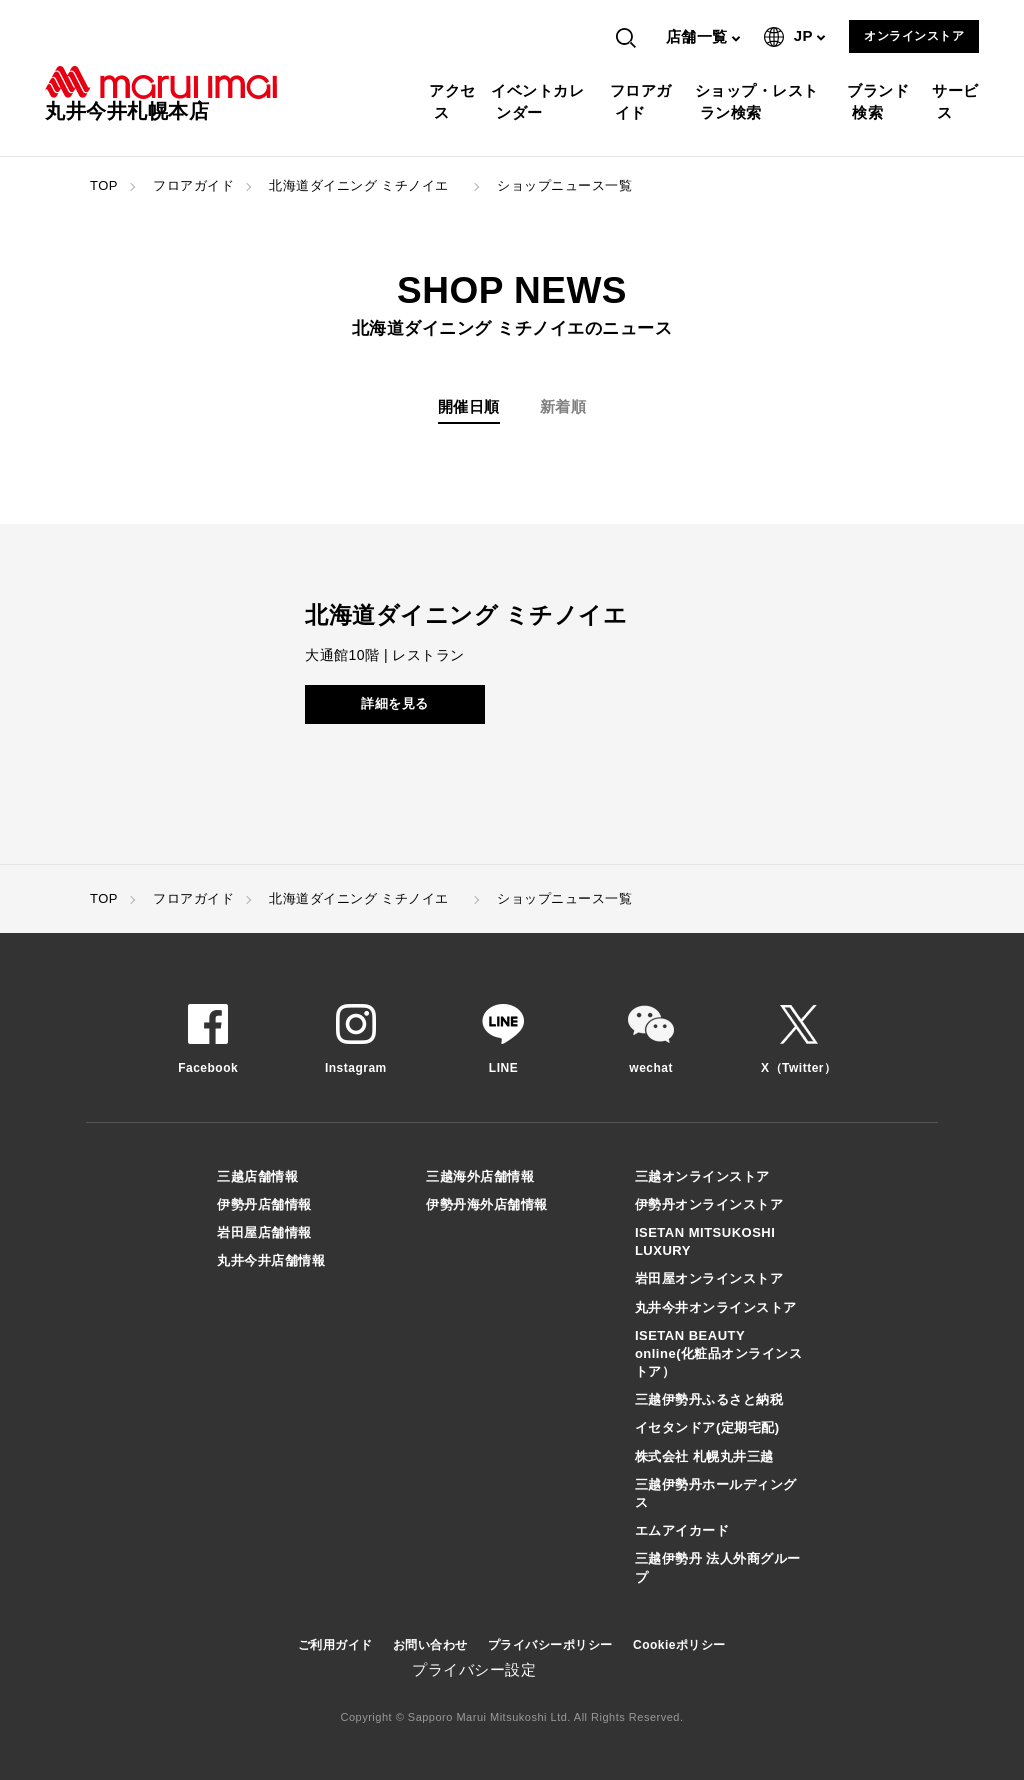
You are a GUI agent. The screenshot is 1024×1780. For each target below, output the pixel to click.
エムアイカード (682, 1530)
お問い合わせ (430, 1645)
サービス (958, 101)
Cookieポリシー (679, 1645)
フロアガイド (643, 101)
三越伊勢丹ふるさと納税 (709, 1399)
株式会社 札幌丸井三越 (704, 1456)
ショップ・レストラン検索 (759, 101)
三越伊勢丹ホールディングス (716, 1493)
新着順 (563, 406)
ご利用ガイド (335, 1645)
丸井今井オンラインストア (716, 1307)
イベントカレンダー (540, 101)
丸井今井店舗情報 (271, 1260)
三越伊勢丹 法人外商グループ (718, 1567)
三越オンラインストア (702, 1176)
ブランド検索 (880, 101)
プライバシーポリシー (550, 1645)
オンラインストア (914, 36)
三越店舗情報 (257, 1176)
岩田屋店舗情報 (264, 1232)
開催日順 (469, 406)
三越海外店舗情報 (480, 1176)
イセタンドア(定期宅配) (707, 1427)
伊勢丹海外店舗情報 (487, 1204)
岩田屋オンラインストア (709, 1278)
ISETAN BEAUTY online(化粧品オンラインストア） (719, 1353)
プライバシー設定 (474, 1669)
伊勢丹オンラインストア (709, 1204)
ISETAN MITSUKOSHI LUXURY (705, 1241)
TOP (104, 185)
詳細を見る (395, 703)
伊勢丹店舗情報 (264, 1204)
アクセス (455, 101)
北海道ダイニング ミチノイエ (365, 185)
